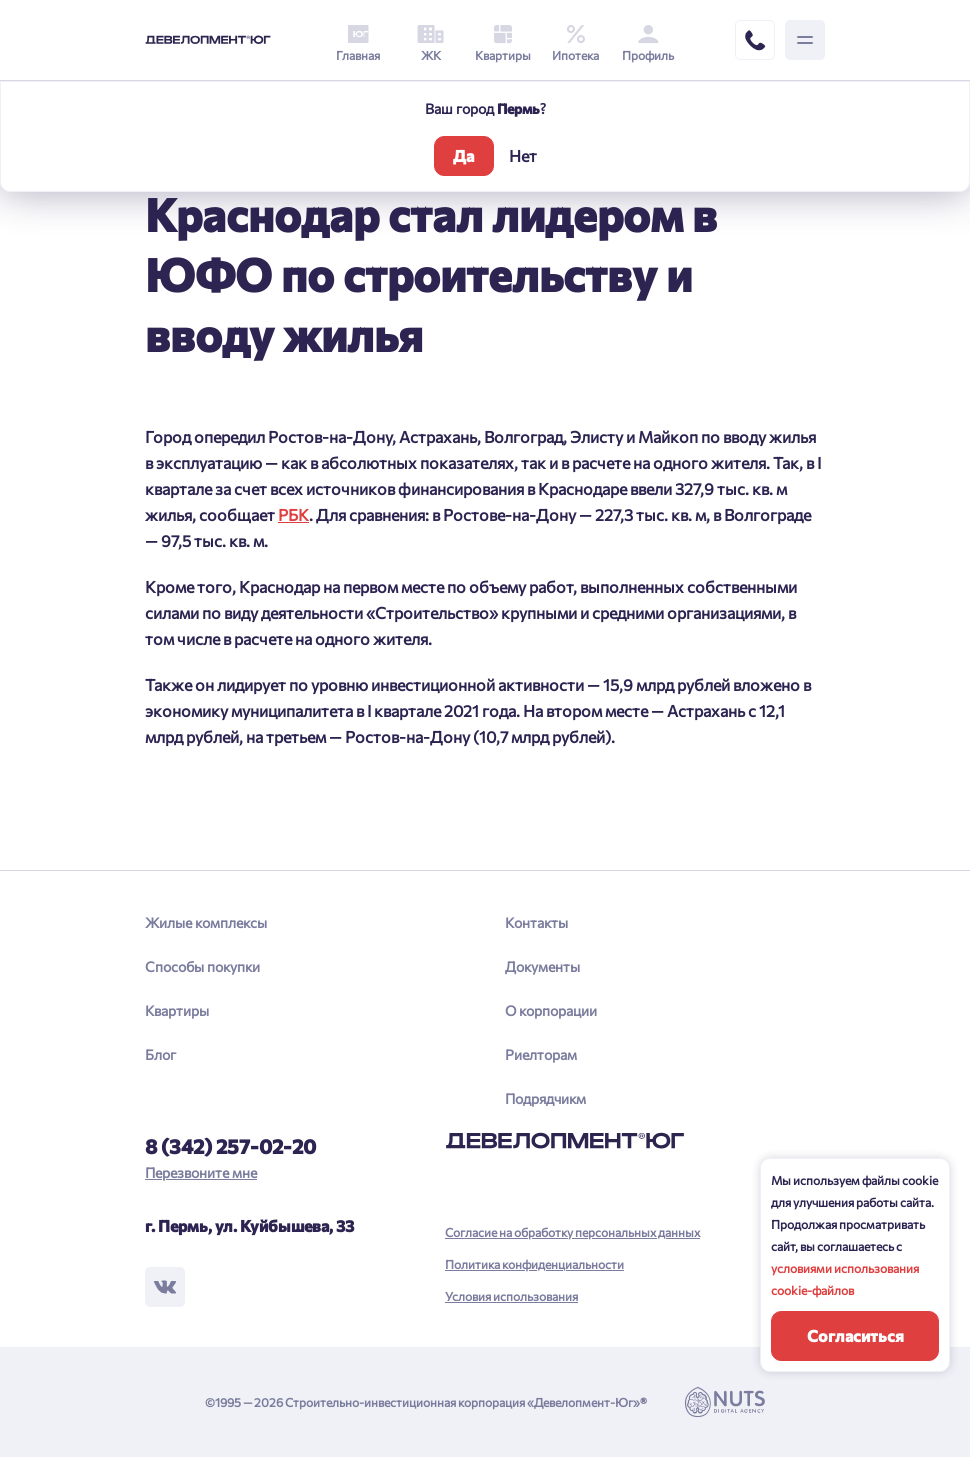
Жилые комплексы (206, 922)
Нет (523, 155)
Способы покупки (202, 966)
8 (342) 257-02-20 (230, 1146)
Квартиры (177, 1010)
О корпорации (551, 1010)
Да (463, 155)
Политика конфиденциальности (534, 1264)
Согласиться (855, 1335)
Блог (160, 1054)
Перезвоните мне (201, 1172)
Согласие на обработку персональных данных (572, 1232)
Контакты (536, 922)
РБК (293, 514)
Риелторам (541, 1054)
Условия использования (511, 1296)
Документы (542, 966)
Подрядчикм (545, 1098)
